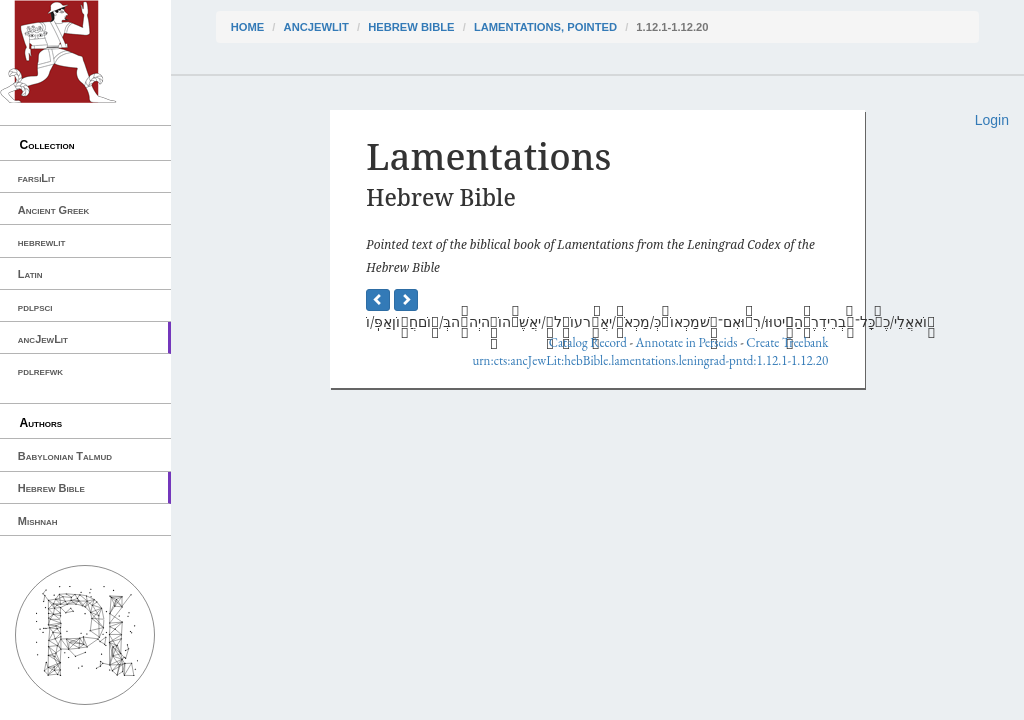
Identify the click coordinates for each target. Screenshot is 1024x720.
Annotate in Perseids (687, 342)
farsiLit (36, 178)
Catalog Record (588, 342)
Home (248, 27)
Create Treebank (787, 342)
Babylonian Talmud (65, 456)
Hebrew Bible (51, 488)
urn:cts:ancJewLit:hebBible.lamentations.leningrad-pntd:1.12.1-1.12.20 (650, 360)
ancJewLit (43, 339)
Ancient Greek (54, 210)
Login (992, 120)
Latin (30, 274)
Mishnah (38, 521)
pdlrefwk (40, 371)
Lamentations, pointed (545, 27)
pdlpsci (35, 307)
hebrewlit (42, 242)
